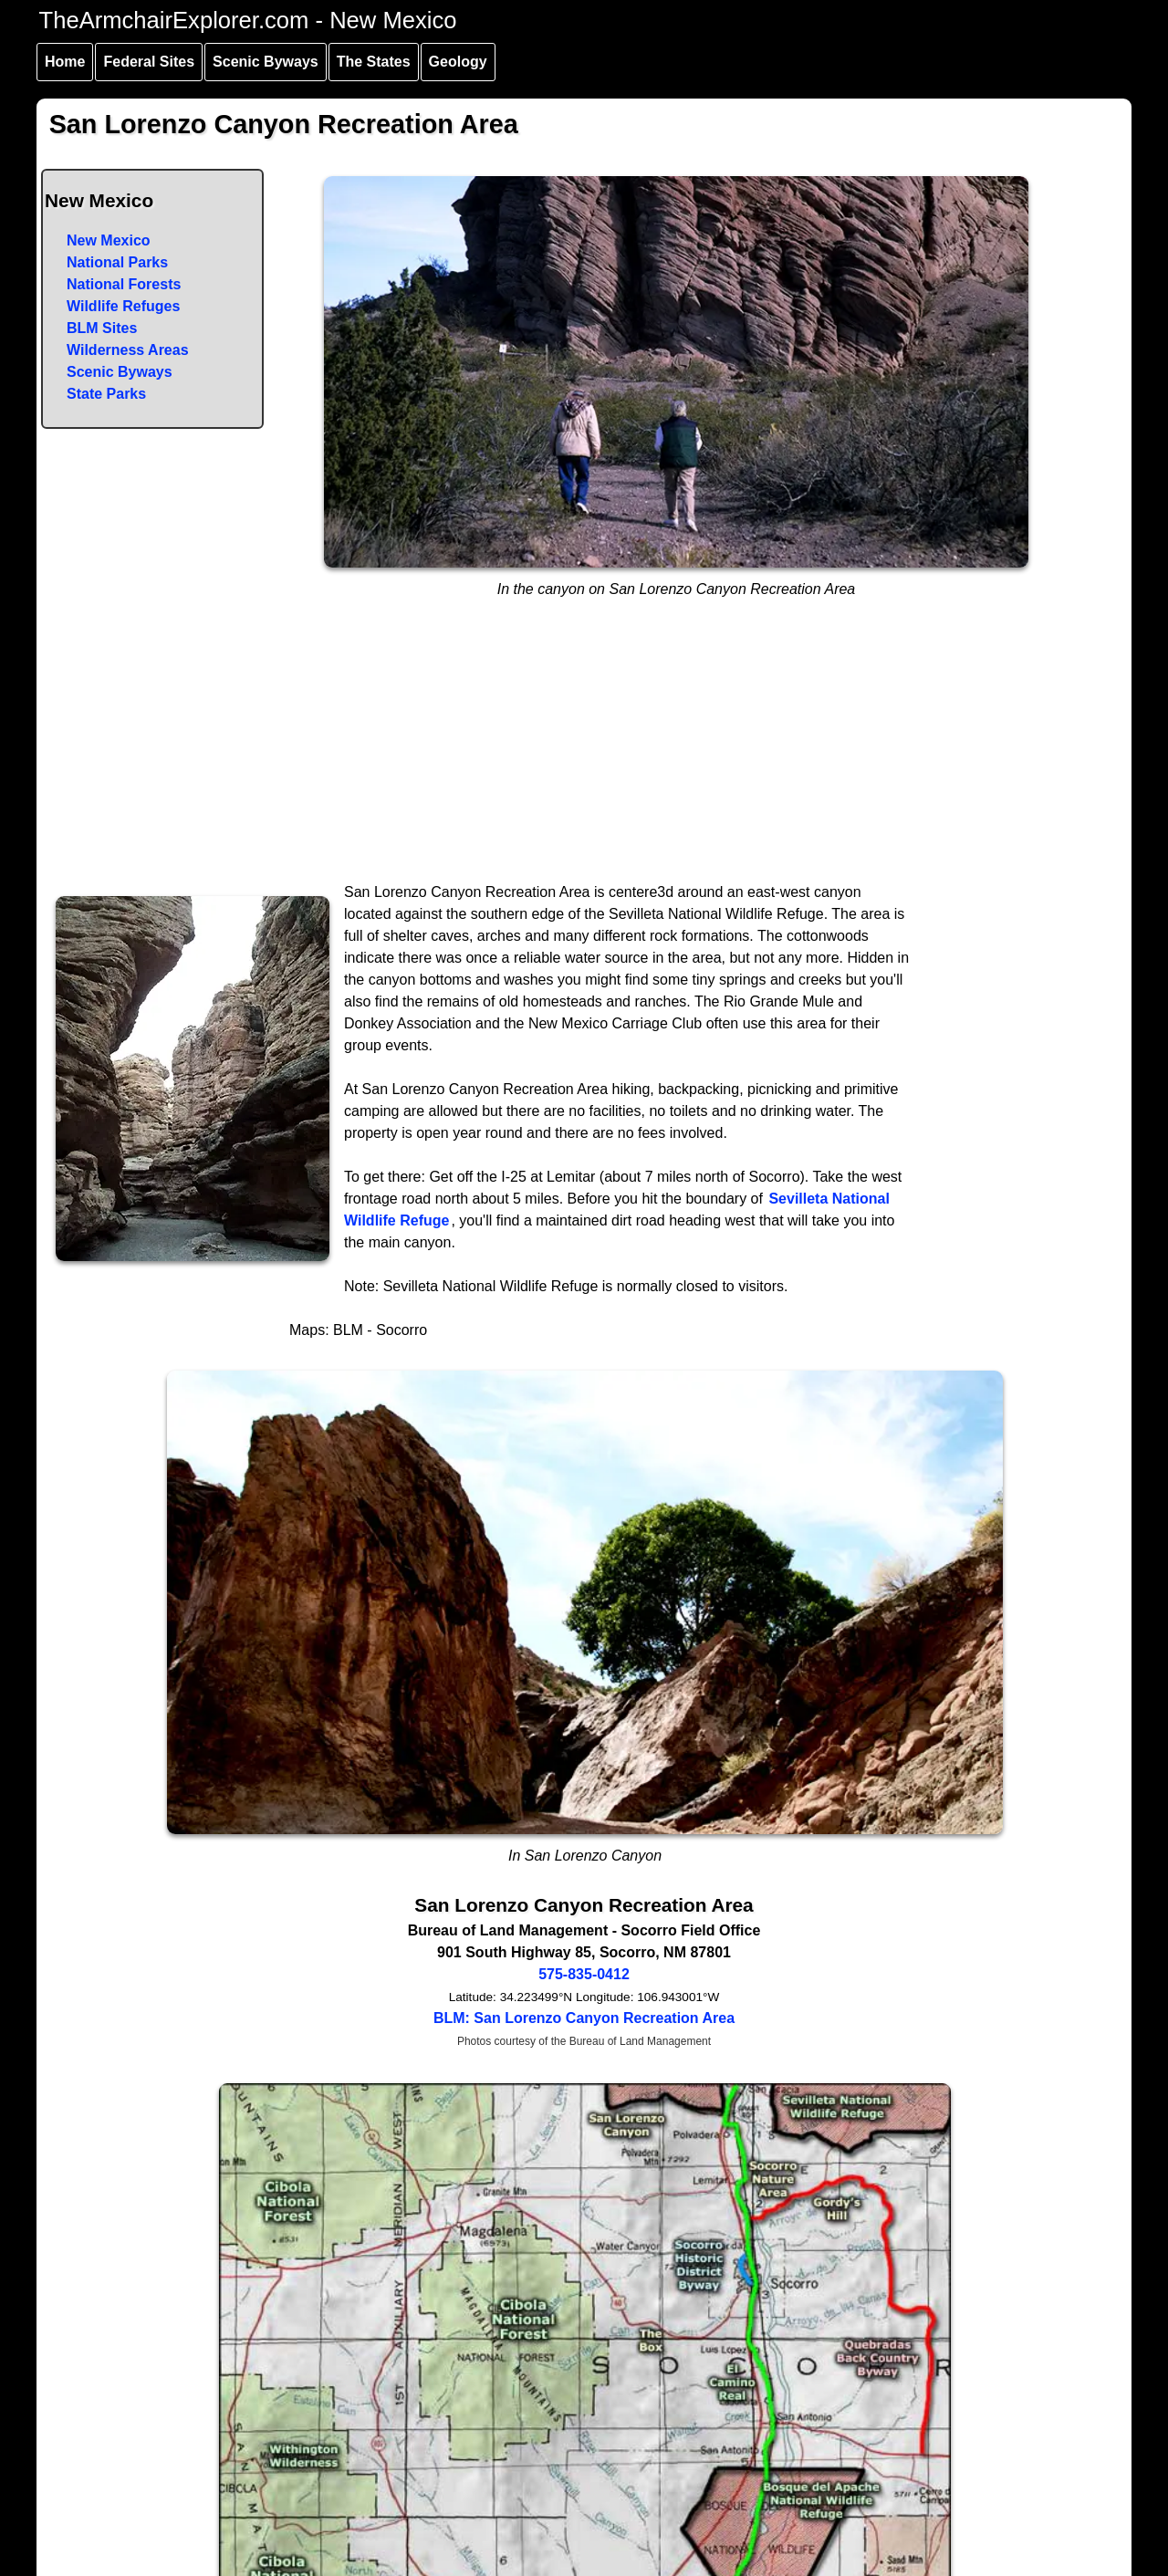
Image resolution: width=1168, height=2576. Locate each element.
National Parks (117, 262)
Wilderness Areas (128, 350)
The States (374, 61)
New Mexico (109, 240)
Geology (458, 61)
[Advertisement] (585, 744)
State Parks (106, 394)
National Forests (124, 284)
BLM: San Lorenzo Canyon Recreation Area (584, 2018)
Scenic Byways (265, 61)
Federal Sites (148, 61)
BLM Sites (102, 328)
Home (65, 61)
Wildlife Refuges (123, 306)
